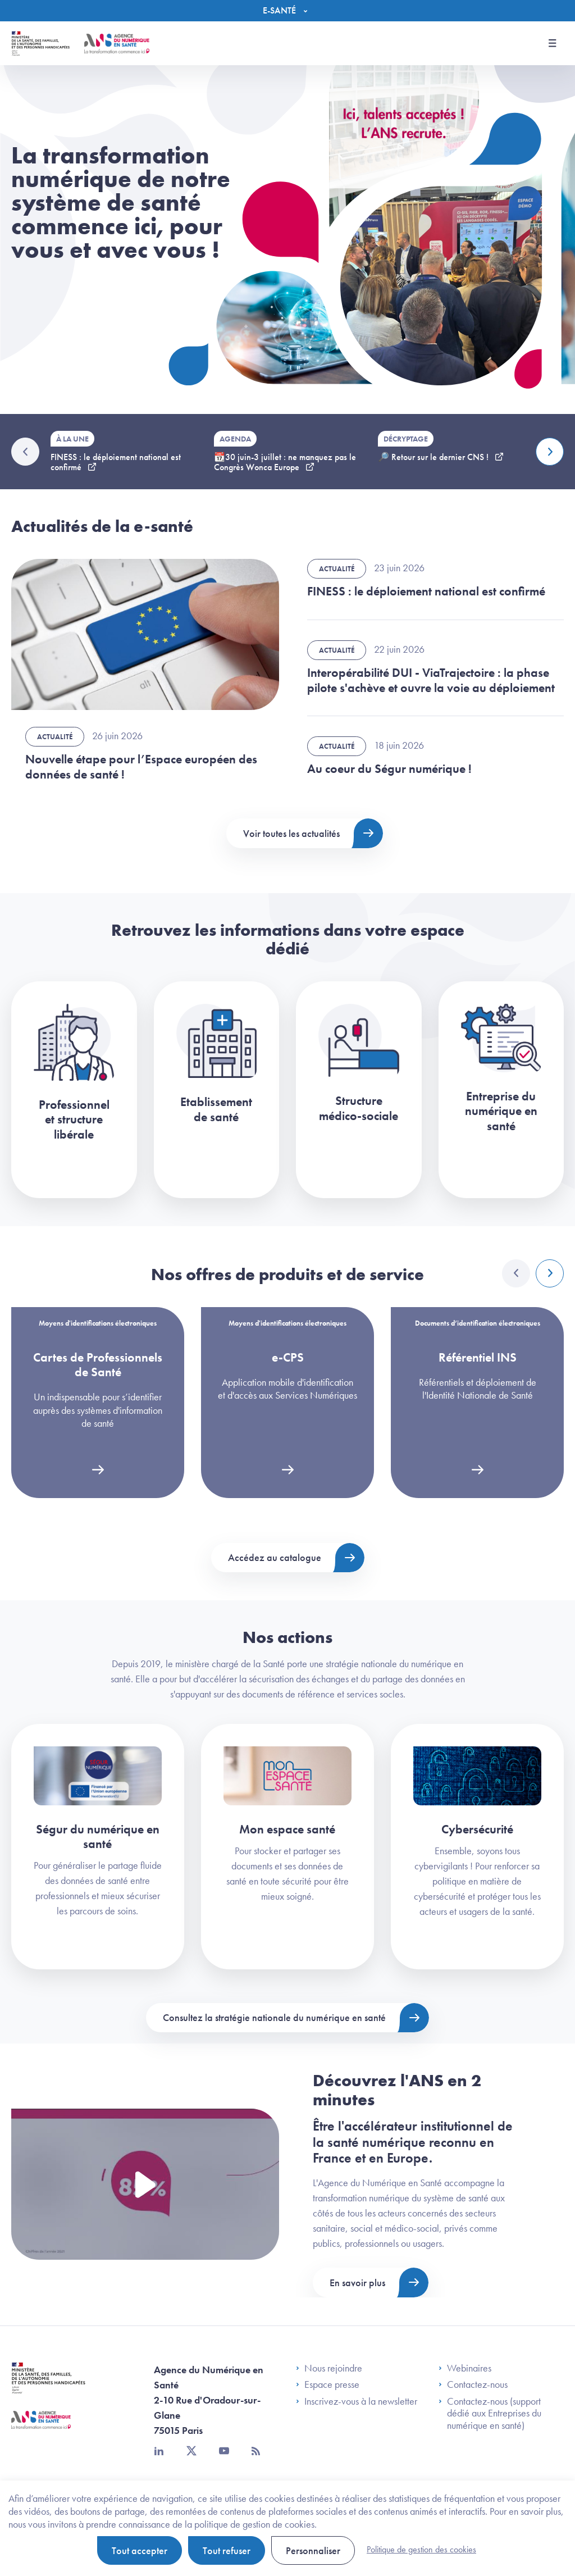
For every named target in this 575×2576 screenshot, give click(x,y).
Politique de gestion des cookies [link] (421, 2549)
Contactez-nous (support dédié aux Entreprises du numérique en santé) (490, 2413)
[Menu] (288, 10)
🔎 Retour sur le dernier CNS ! (434, 457)
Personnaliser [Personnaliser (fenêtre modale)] (313, 2550)
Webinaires (465, 2368)
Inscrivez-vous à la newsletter (356, 2401)
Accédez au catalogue (274, 1557)
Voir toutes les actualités (291, 833)
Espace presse (327, 2384)
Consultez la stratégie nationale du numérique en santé (274, 2017)
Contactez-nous (473, 2384)
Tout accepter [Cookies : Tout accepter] (139, 2550)
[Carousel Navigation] (533, 1273)
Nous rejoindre (329, 2368)
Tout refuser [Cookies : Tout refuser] (226, 2550)
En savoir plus (357, 2282)
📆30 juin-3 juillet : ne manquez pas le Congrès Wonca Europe (285, 462)
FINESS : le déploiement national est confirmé (116, 462)
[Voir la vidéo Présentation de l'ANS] (145, 2184)
